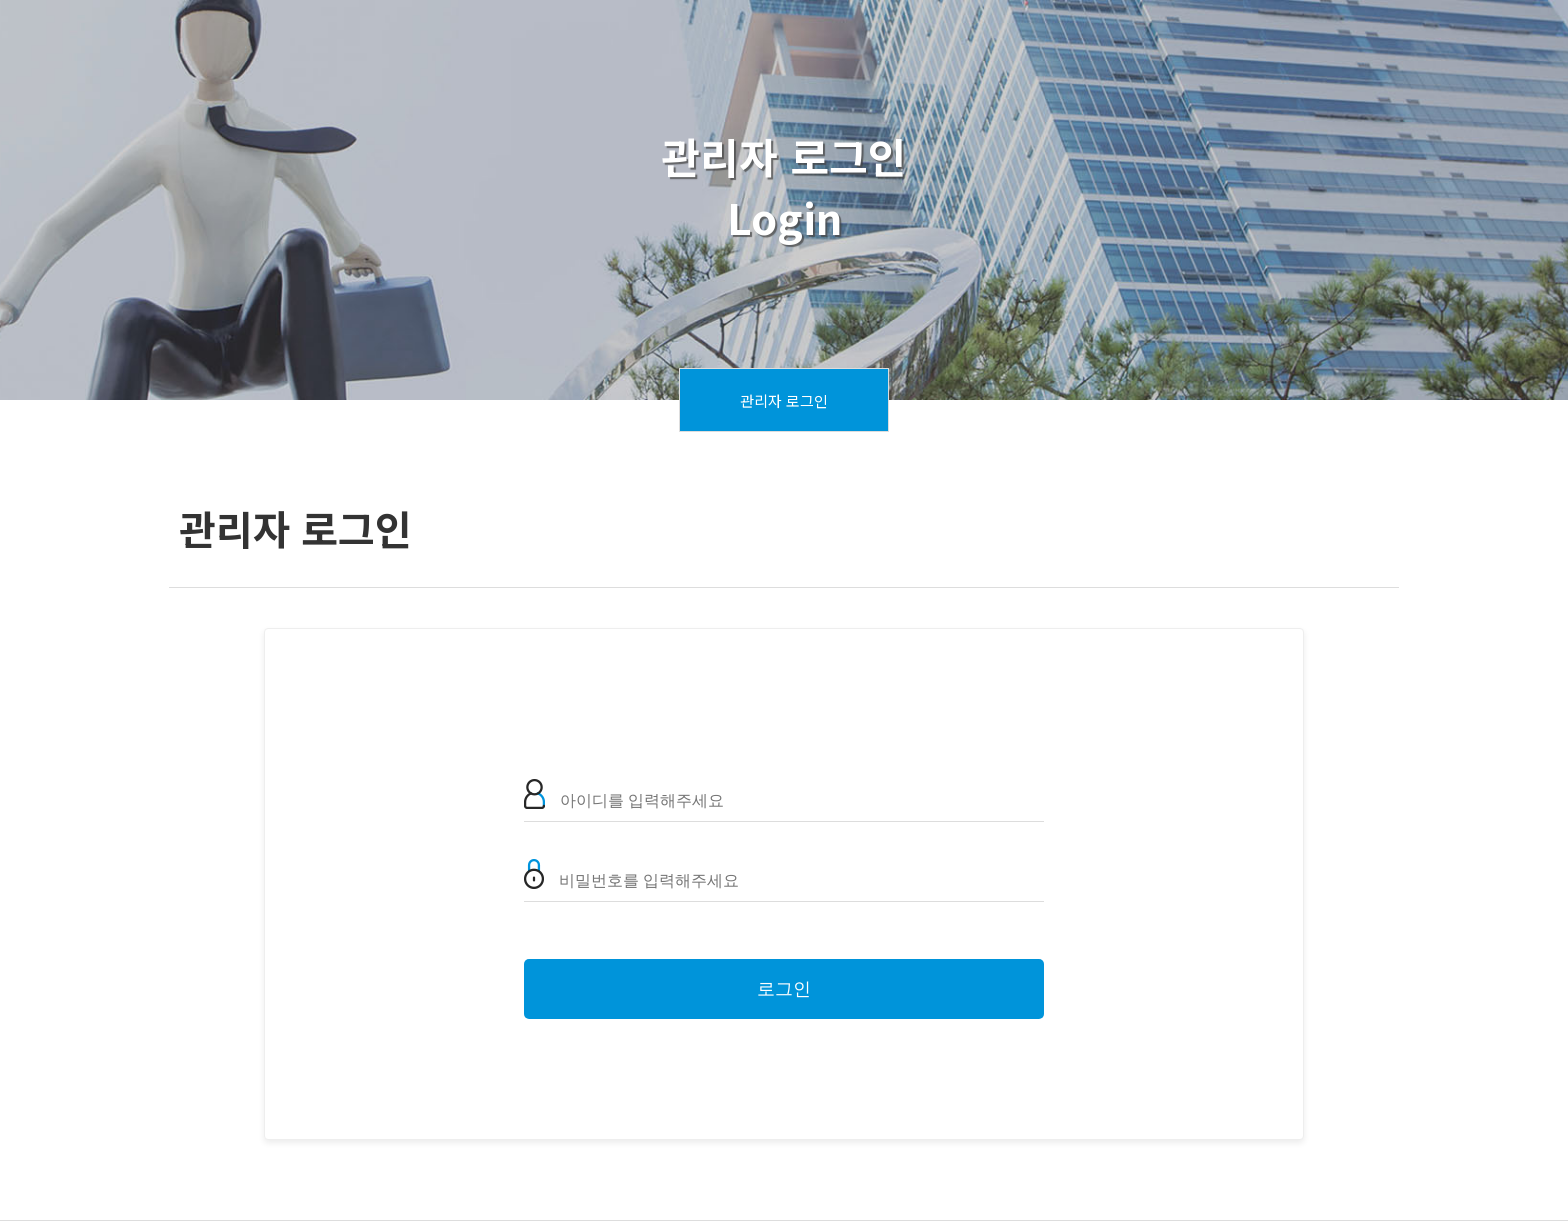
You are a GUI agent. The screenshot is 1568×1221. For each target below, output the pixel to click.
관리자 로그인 (784, 400)
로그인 (784, 989)
